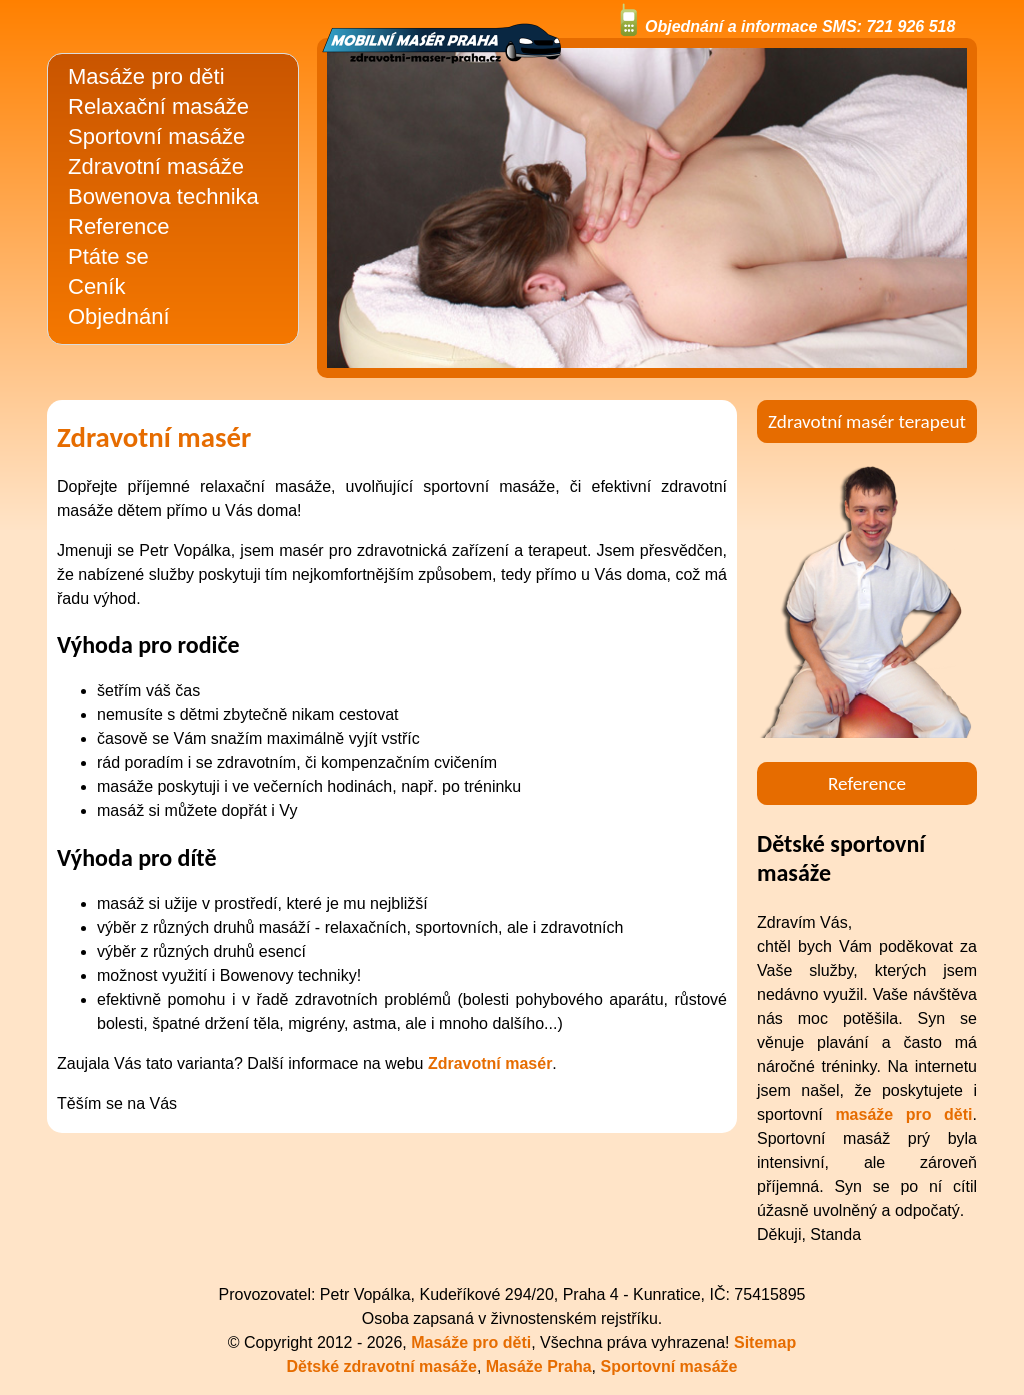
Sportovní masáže (156, 136)
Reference (119, 226)
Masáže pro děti (146, 76)
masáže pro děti (903, 1114)
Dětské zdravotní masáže (382, 1366)
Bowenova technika (163, 196)
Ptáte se (108, 256)
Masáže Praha (539, 1366)
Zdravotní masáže (156, 166)
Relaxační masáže (158, 106)
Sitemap (765, 1342)
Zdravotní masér (490, 1063)
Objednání (119, 316)
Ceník (96, 286)
